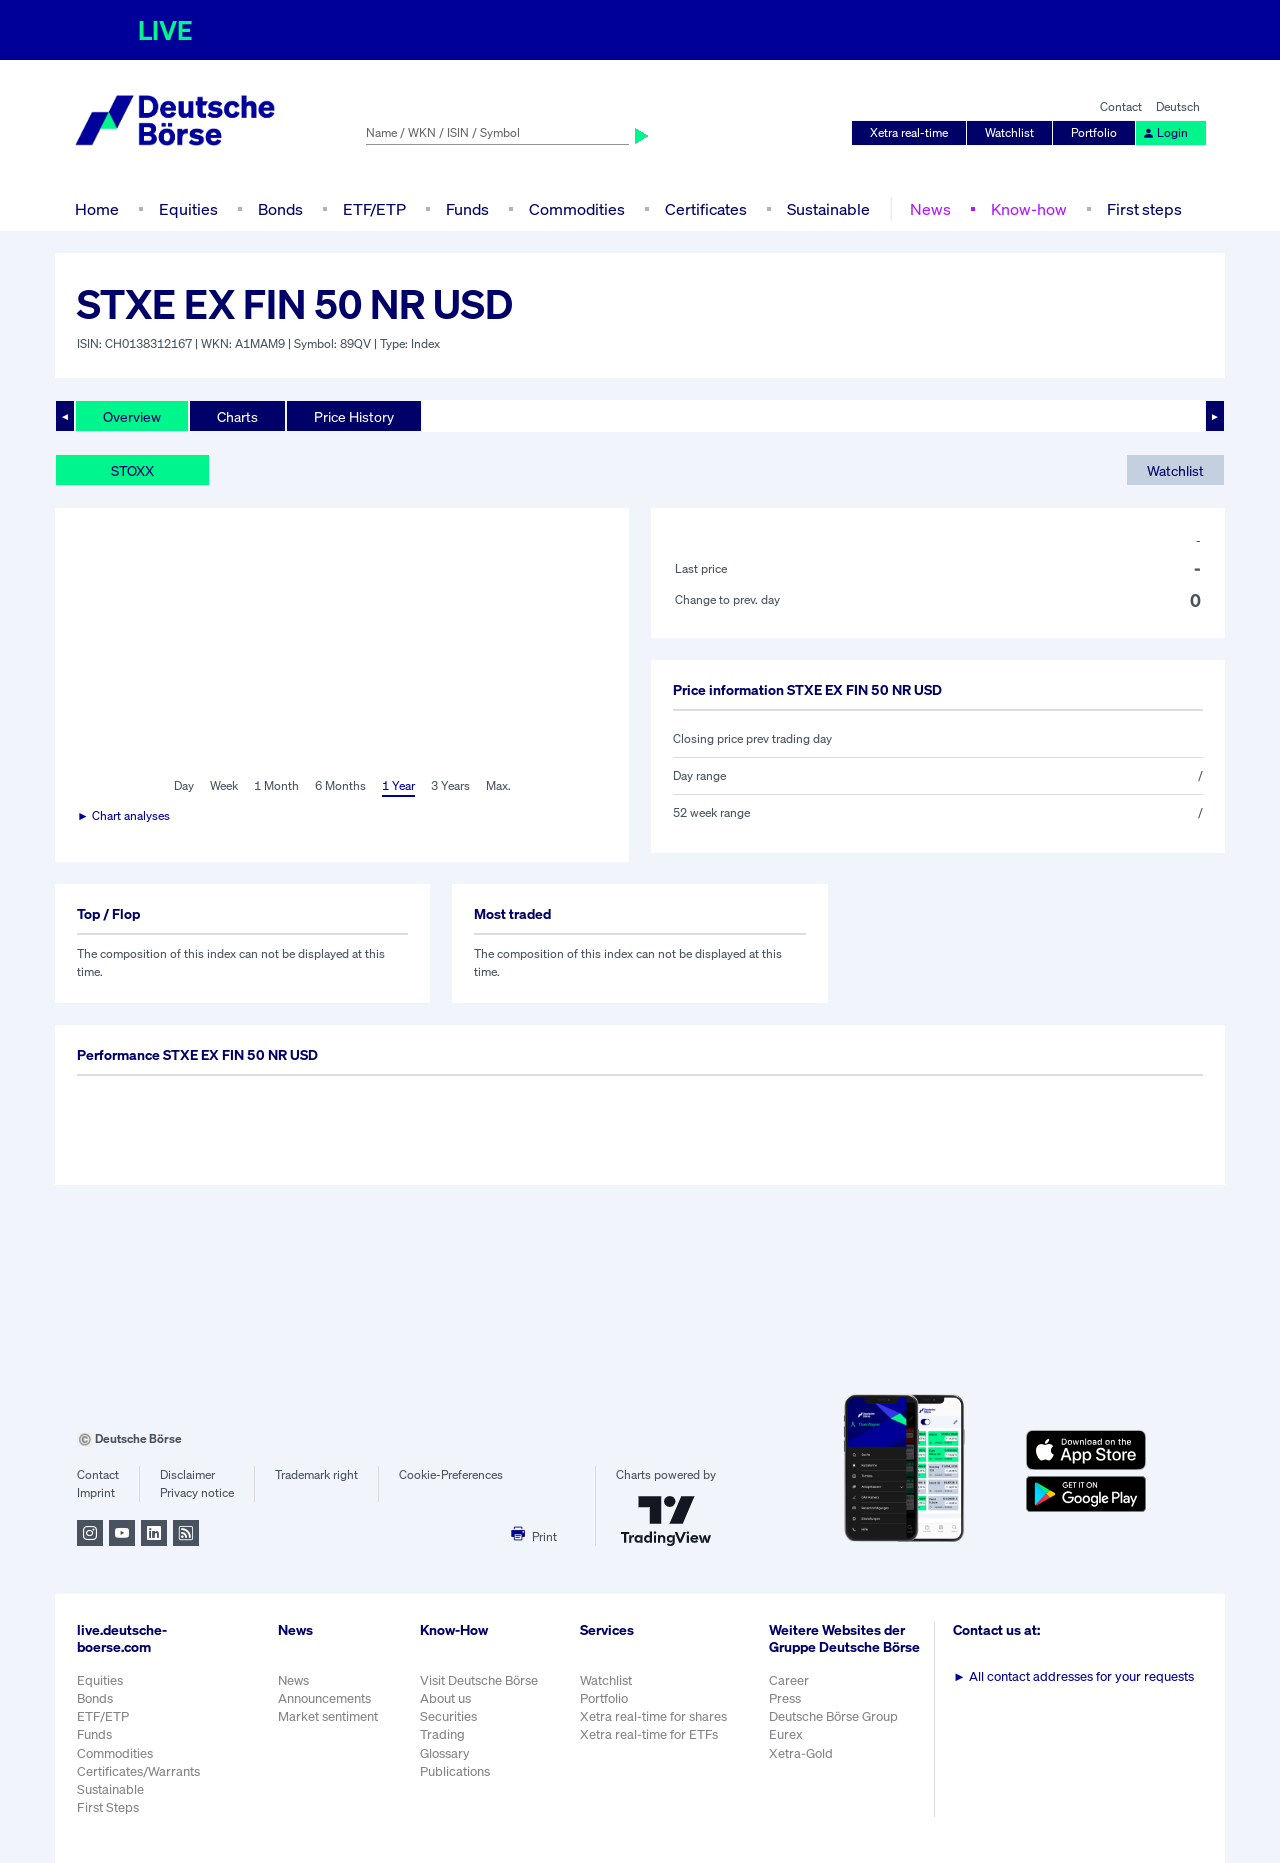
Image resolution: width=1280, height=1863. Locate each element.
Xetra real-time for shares (653, 1716)
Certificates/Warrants (138, 1771)
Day (184, 785)
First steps (1144, 209)
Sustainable (828, 209)
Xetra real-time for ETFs (649, 1734)
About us (445, 1698)
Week (224, 785)
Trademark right (316, 1474)
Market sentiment (328, 1716)
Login (1165, 132)
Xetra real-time (909, 132)
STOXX (132, 470)
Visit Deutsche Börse (479, 1680)
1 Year (398, 785)
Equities (188, 209)
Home (97, 209)
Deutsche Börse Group (833, 1716)
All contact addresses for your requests (1073, 1676)
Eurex (786, 1734)
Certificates (706, 209)
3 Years (450, 785)
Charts (237, 416)
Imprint (96, 1492)
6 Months (340, 785)
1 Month (276, 785)
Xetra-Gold (801, 1753)
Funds (467, 209)
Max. (498, 785)
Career (789, 1680)
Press (785, 1698)
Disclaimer (187, 1474)
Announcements (324, 1698)
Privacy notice (197, 1492)
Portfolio (1094, 132)
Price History (354, 416)
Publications (455, 1771)
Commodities (577, 209)
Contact (1121, 106)
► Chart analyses (123, 815)
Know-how (1029, 209)
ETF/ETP (374, 209)
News (930, 209)
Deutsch (1178, 106)
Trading (442, 1734)
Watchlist (1009, 132)
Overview (132, 416)
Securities (448, 1716)
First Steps (108, 1807)
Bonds (280, 209)
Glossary (445, 1753)
